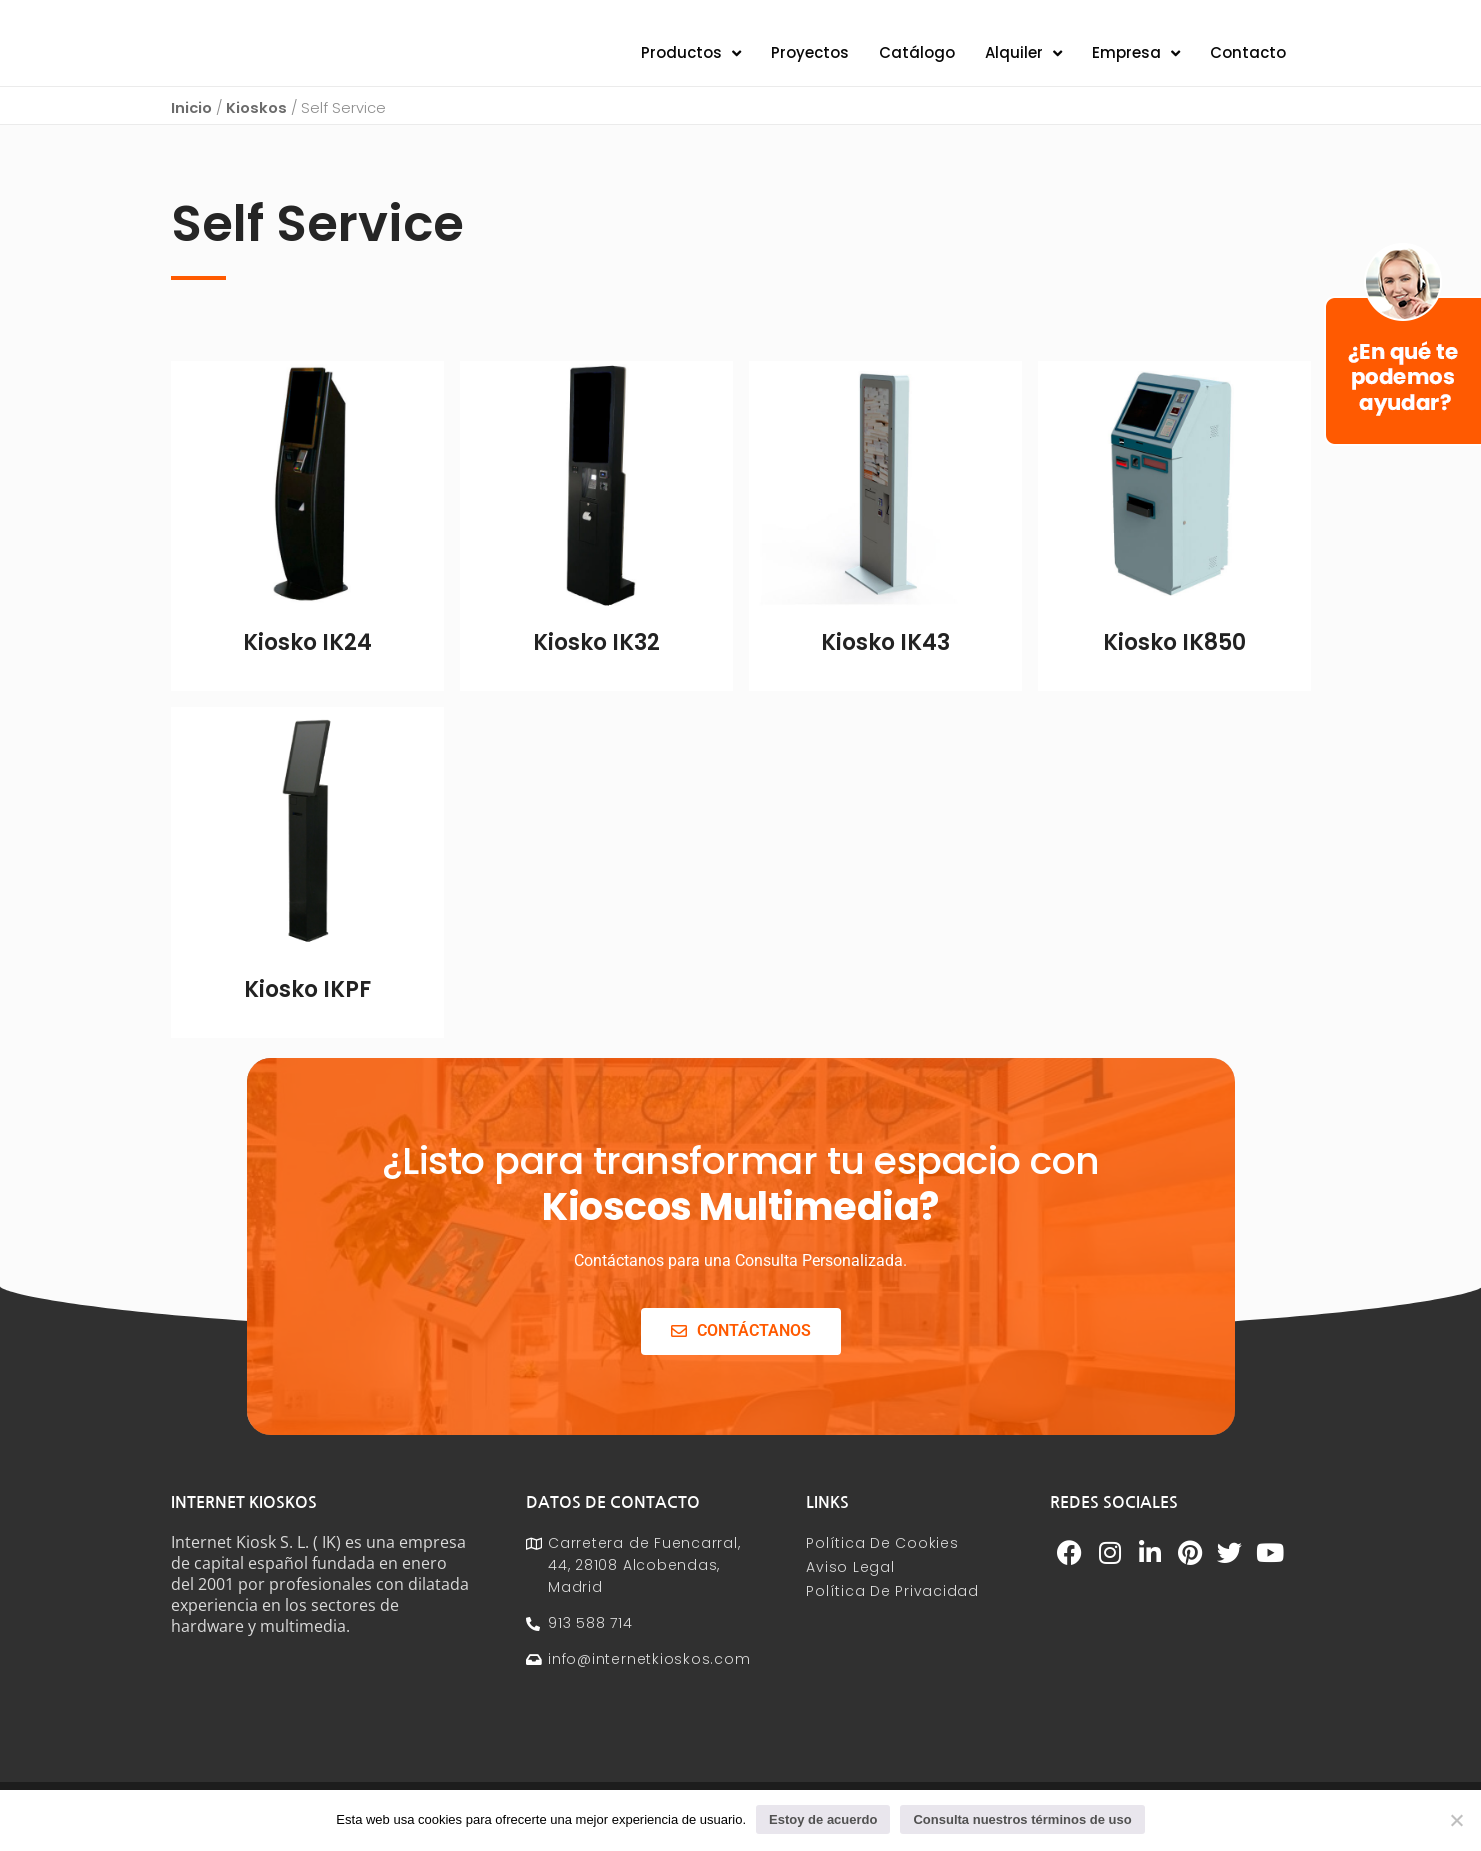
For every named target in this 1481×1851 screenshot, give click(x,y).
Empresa (1136, 65)
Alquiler (1023, 65)
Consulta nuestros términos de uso (1022, 1819)
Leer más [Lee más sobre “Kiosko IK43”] (885, 705)
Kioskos (256, 133)
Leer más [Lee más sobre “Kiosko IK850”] (1174, 705)
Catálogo (917, 65)
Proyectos (810, 65)
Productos (691, 65)
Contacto (1248, 65)
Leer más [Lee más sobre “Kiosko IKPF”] (307, 1051)
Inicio (191, 133)
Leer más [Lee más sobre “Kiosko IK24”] (307, 705)
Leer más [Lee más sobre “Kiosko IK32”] (596, 705)
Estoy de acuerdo (823, 1819)
